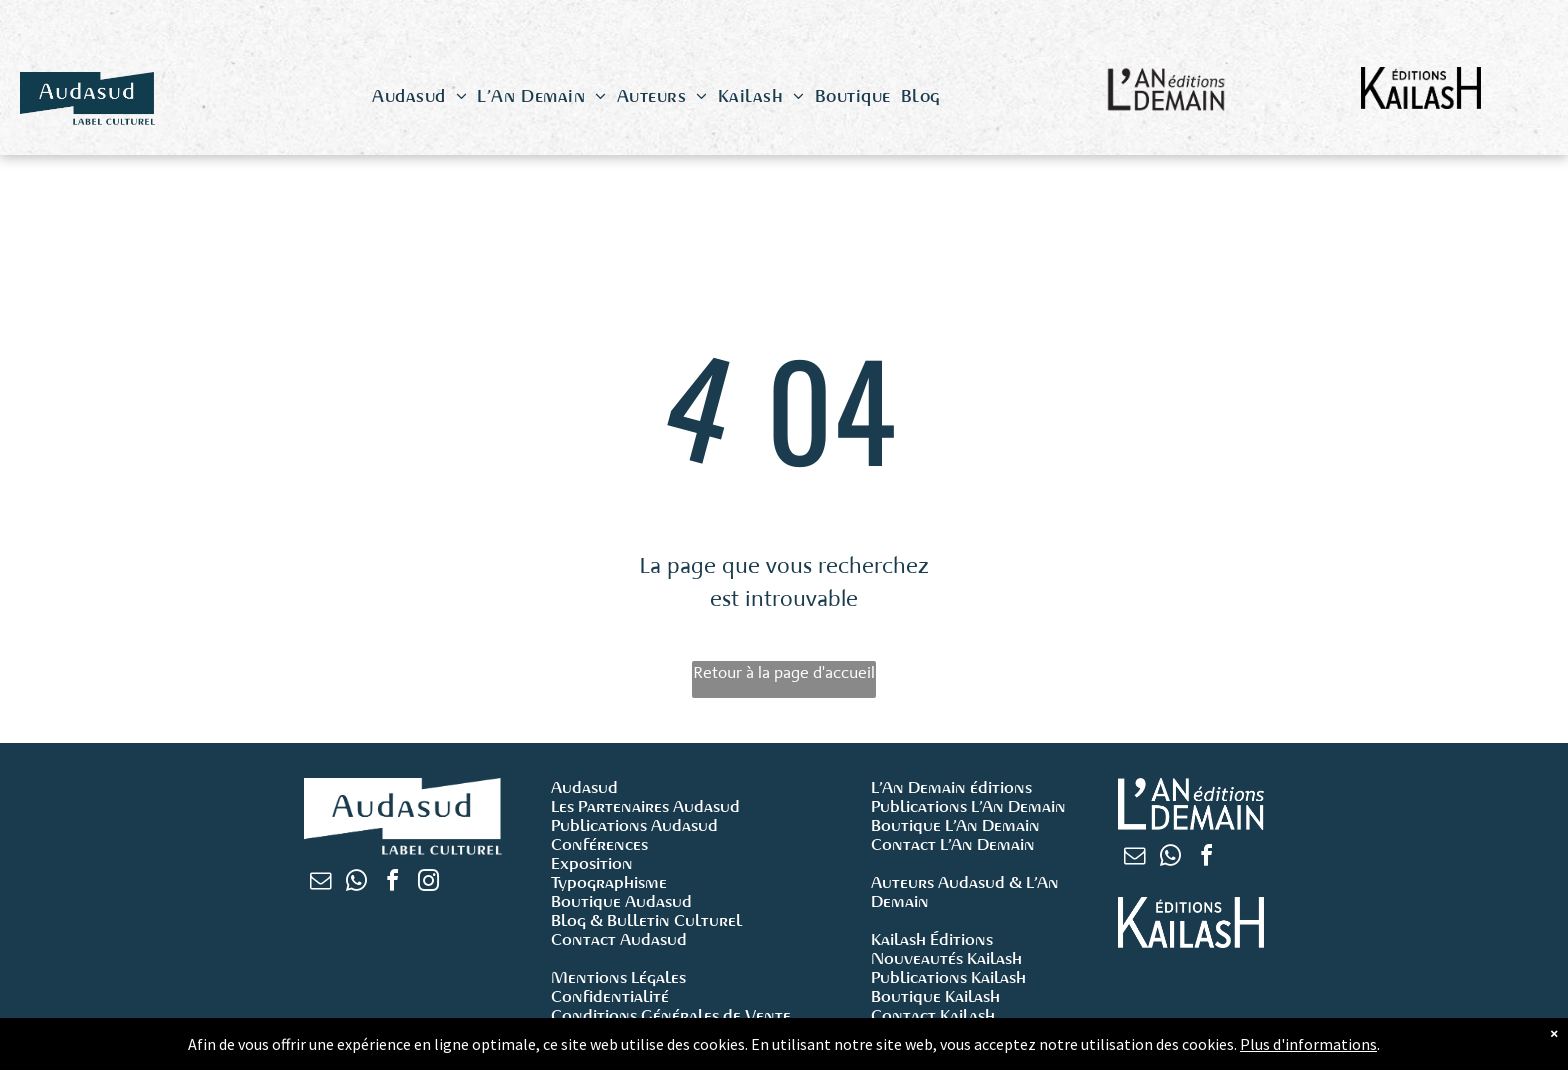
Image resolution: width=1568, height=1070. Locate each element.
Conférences (599, 844)
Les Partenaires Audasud (645, 806)
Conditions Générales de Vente (671, 1015)
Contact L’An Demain (953, 844)
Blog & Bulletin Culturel (646, 920)
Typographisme (609, 882)
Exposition (592, 863)
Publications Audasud (634, 825)
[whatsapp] (356, 883)
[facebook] (392, 883)
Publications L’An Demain (968, 806)
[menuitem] (419, 97)
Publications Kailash (948, 977)
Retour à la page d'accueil (784, 672)
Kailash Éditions (932, 939)
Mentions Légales (618, 977)
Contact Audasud (619, 939)
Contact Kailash (933, 1015)
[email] (320, 883)
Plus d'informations (1308, 1047)
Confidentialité (610, 996)
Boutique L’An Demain (955, 825)
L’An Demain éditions (951, 787)
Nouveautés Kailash (946, 958)
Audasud (584, 787)
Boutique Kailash (935, 996)
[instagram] (428, 883)
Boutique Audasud (621, 901)
